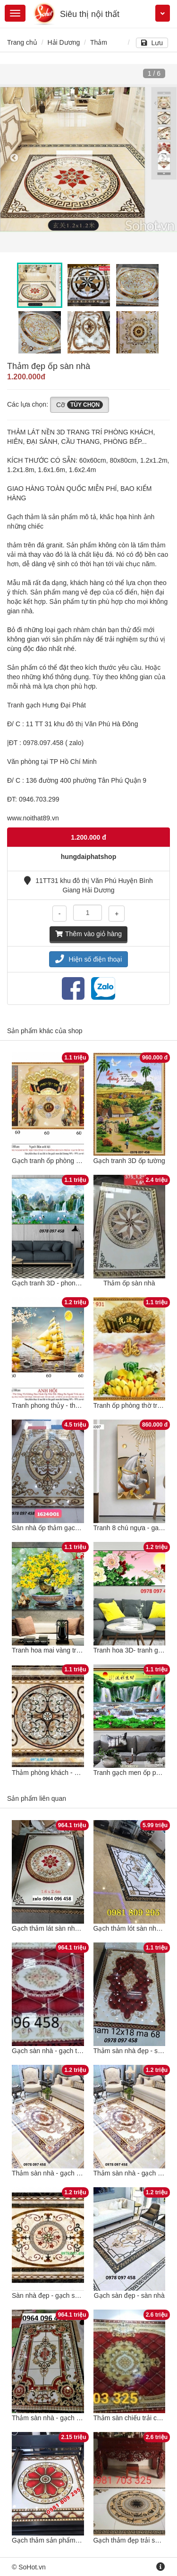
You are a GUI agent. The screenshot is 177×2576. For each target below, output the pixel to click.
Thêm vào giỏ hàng (88, 934)
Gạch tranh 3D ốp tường (129, 1160)
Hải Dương (63, 42)
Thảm (98, 42)
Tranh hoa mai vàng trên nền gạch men (69, 1650)
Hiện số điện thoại (88, 959)
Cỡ (79, 405)
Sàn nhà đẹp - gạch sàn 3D (52, 2295)
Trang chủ (22, 42)
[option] (88, 158)
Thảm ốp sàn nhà (129, 1283)
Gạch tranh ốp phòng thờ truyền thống (68, 1160)
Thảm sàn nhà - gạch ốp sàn (54, 2173)
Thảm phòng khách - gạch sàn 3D (61, 1772)
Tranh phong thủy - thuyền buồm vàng (68, 1405)
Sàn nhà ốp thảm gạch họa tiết (57, 1528)
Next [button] (163, 158)
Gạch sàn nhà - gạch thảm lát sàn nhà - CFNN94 (84, 2050)
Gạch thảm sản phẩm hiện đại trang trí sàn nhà (81, 2540)
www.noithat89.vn (33, 818)
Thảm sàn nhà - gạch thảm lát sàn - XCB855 (77, 2418)
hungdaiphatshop (88, 856)
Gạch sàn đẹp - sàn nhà (129, 2295)
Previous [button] (14, 158)
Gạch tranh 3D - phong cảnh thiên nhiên (71, 1283)
